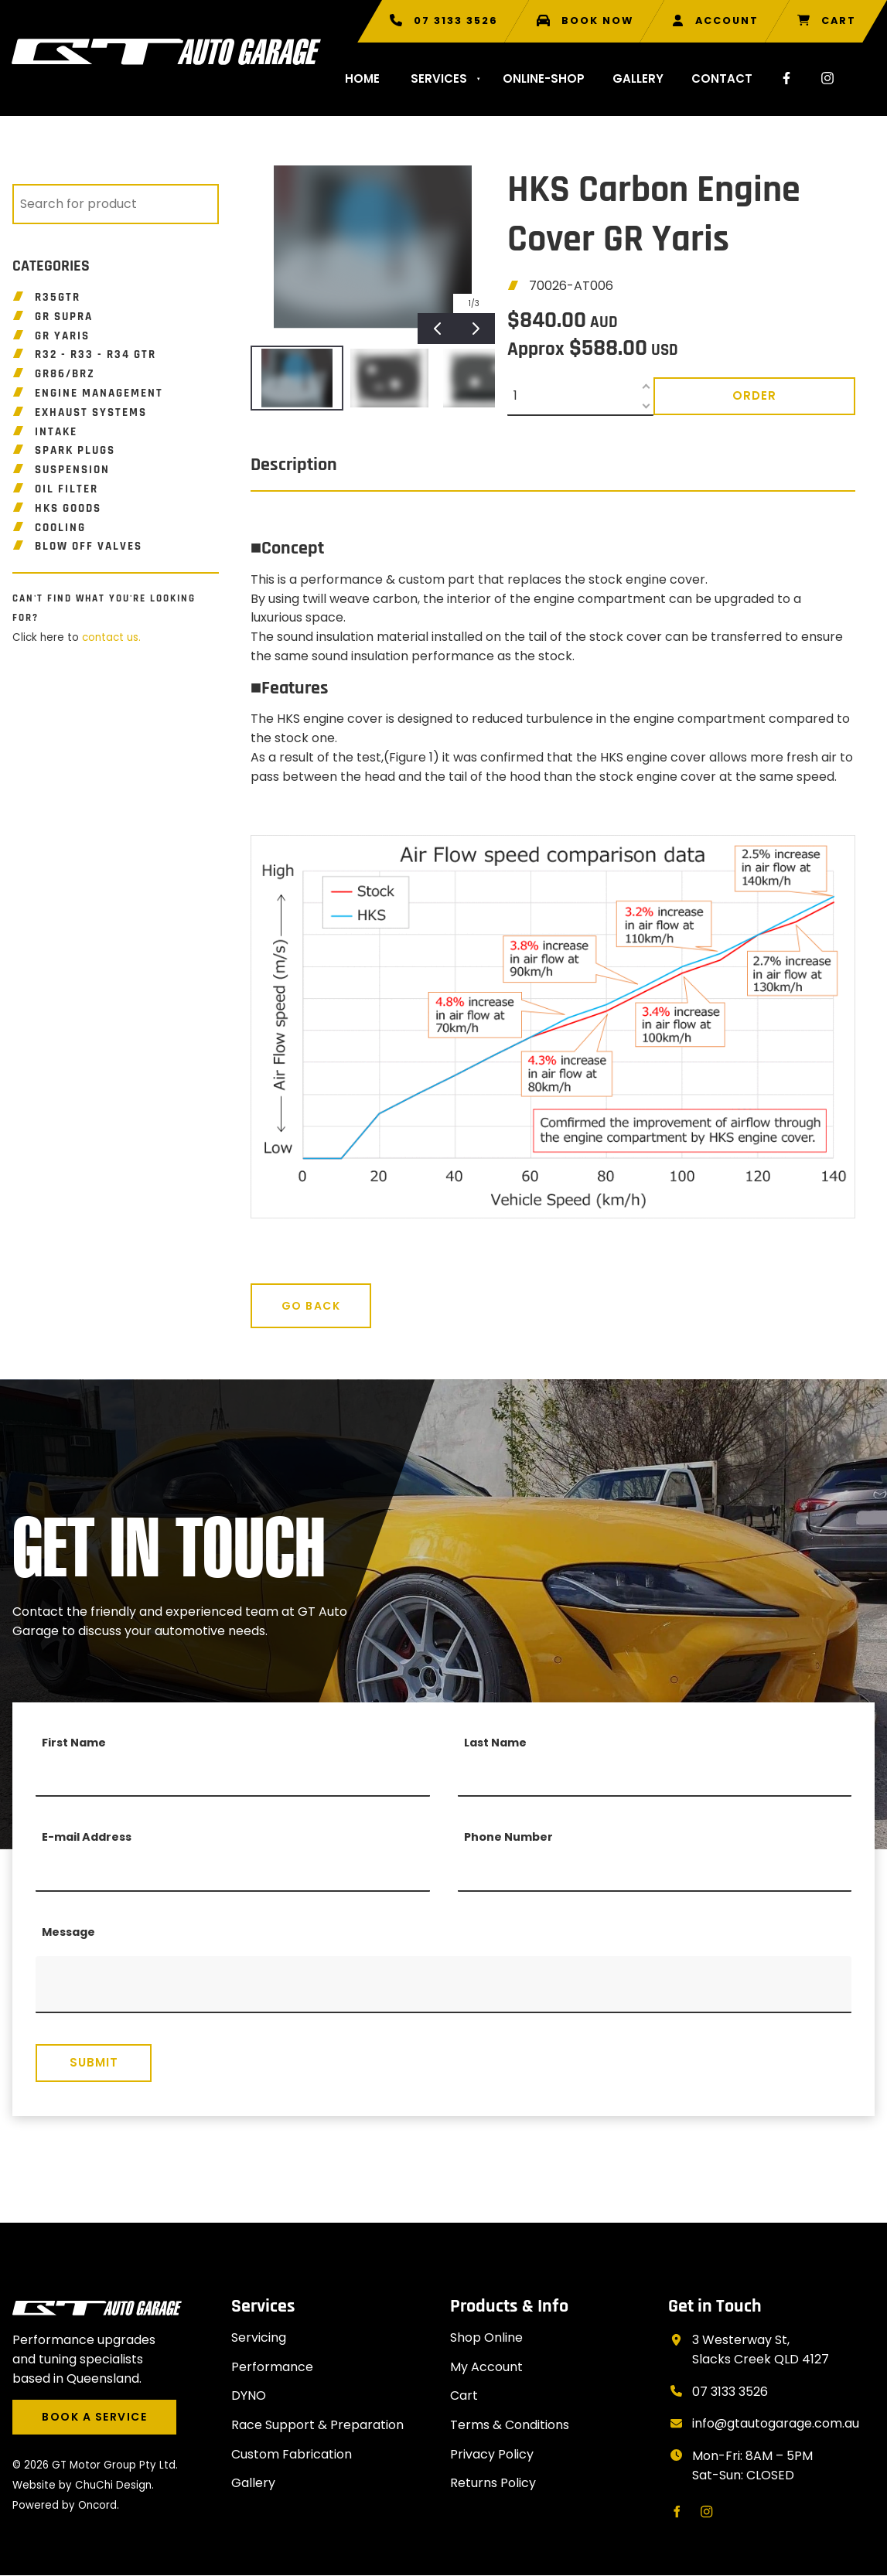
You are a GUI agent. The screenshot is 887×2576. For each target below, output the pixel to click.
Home (362, 78)
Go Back (280, 1292)
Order (754, 395)
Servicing (258, 2337)
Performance (272, 2367)
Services (439, 78)
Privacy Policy (492, 2454)
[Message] (443, 1984)
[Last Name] (655, 1777)
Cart (464, 2395)
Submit (94, 2062)
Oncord (97, 2505)
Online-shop (544, 78)
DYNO (248, 2395)
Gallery (638, 78)
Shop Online (486, 2337)
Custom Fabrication (291, 2454)
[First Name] (233, 1777)
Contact (721, 78)
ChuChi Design (113, 2485)
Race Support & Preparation (317, 2425)
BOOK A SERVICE (65, 2409)
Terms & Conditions (509, 2425)
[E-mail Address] (233, 1872)
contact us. (111, 637)
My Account (486, 2367)
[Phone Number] (655, 1872)
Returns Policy (493, 2483)
